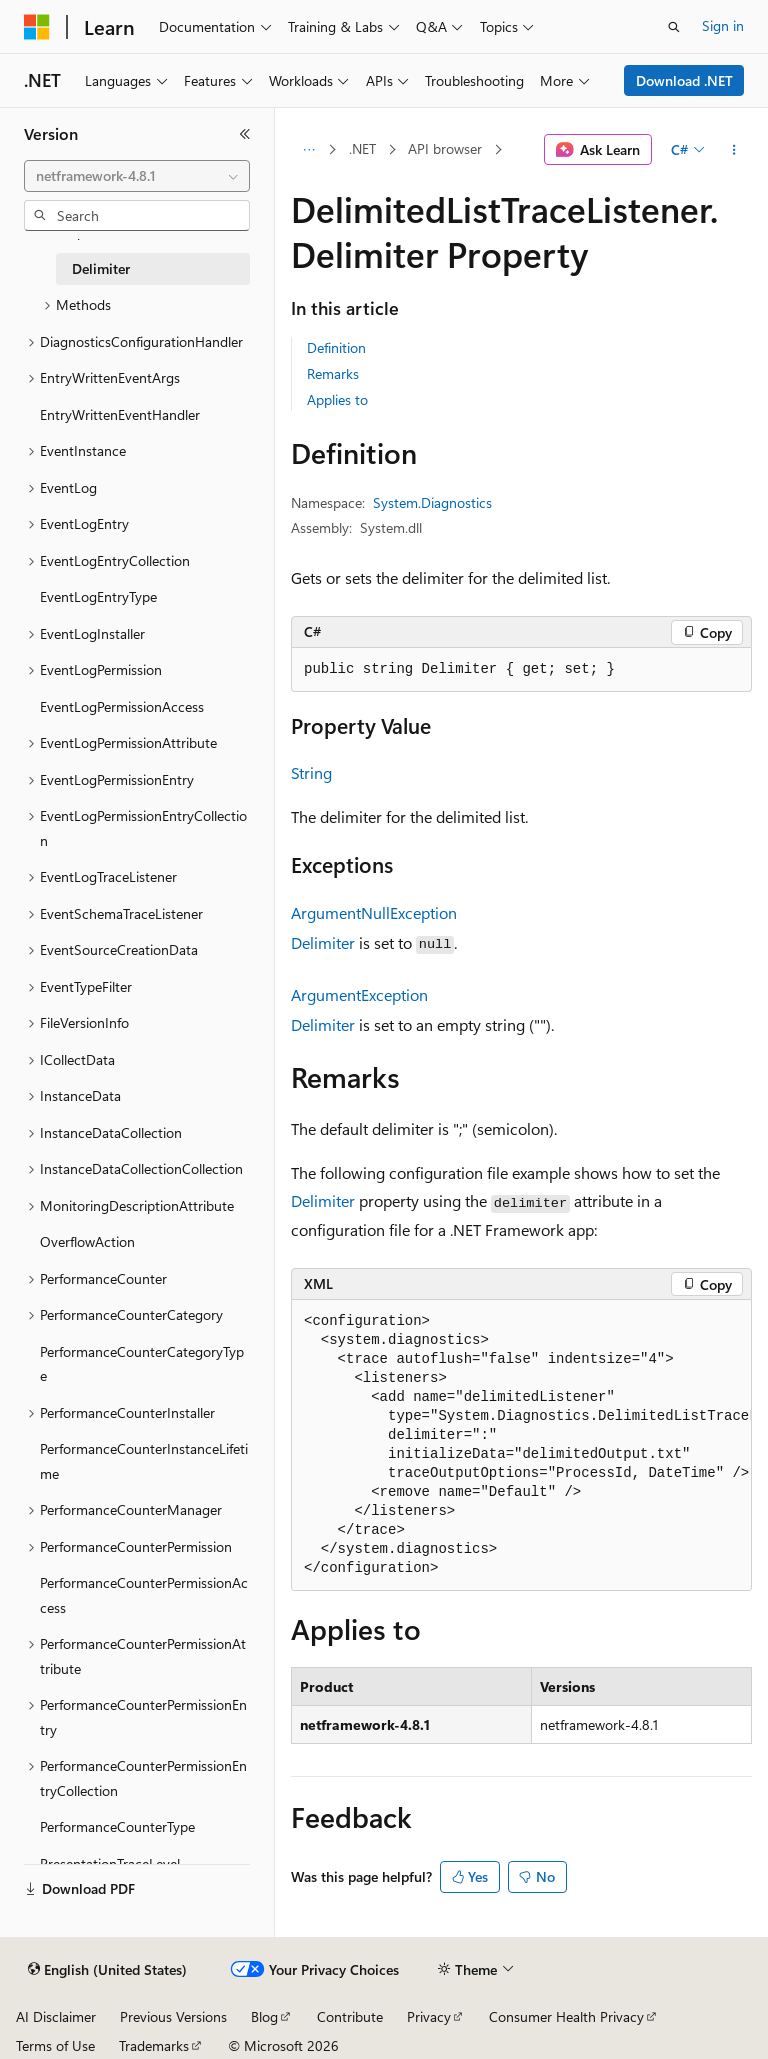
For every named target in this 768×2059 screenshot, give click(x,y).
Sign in (723, 25)
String (311, 772)
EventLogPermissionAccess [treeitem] (122, 706)
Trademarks (154, 2045)
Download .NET (684, 80)
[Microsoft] (37, 27)
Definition (336, 347)
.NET (362, 148)
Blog (264, 2016)
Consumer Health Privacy (566, 2016)
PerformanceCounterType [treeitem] (117, 1826)
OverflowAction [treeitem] (87, 1241)
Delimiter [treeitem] (101, 268)
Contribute (350, 2016)
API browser (445, 148)
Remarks (333, 373)
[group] (521, 1445)
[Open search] (674, 27)
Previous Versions (173, 2016)
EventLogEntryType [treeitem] (98, 596)
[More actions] (734, 150)
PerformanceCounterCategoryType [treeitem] (142, 1364)
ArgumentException (359, 994)
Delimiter (323, 942)
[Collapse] (245, 134)
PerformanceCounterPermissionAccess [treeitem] (144, 1595)
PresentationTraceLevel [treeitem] (110, 1863)
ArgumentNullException (374, 912)
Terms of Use (55, 2045)
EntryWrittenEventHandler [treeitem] (120, 414)
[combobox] (137, 176)
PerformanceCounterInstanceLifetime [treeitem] (144, 1461)
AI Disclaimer (56, 2016)
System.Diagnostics (432, 502)
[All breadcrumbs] (308, 150)
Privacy (429, 2016)
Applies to (337, 399)
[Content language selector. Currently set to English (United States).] (107, 1970)
